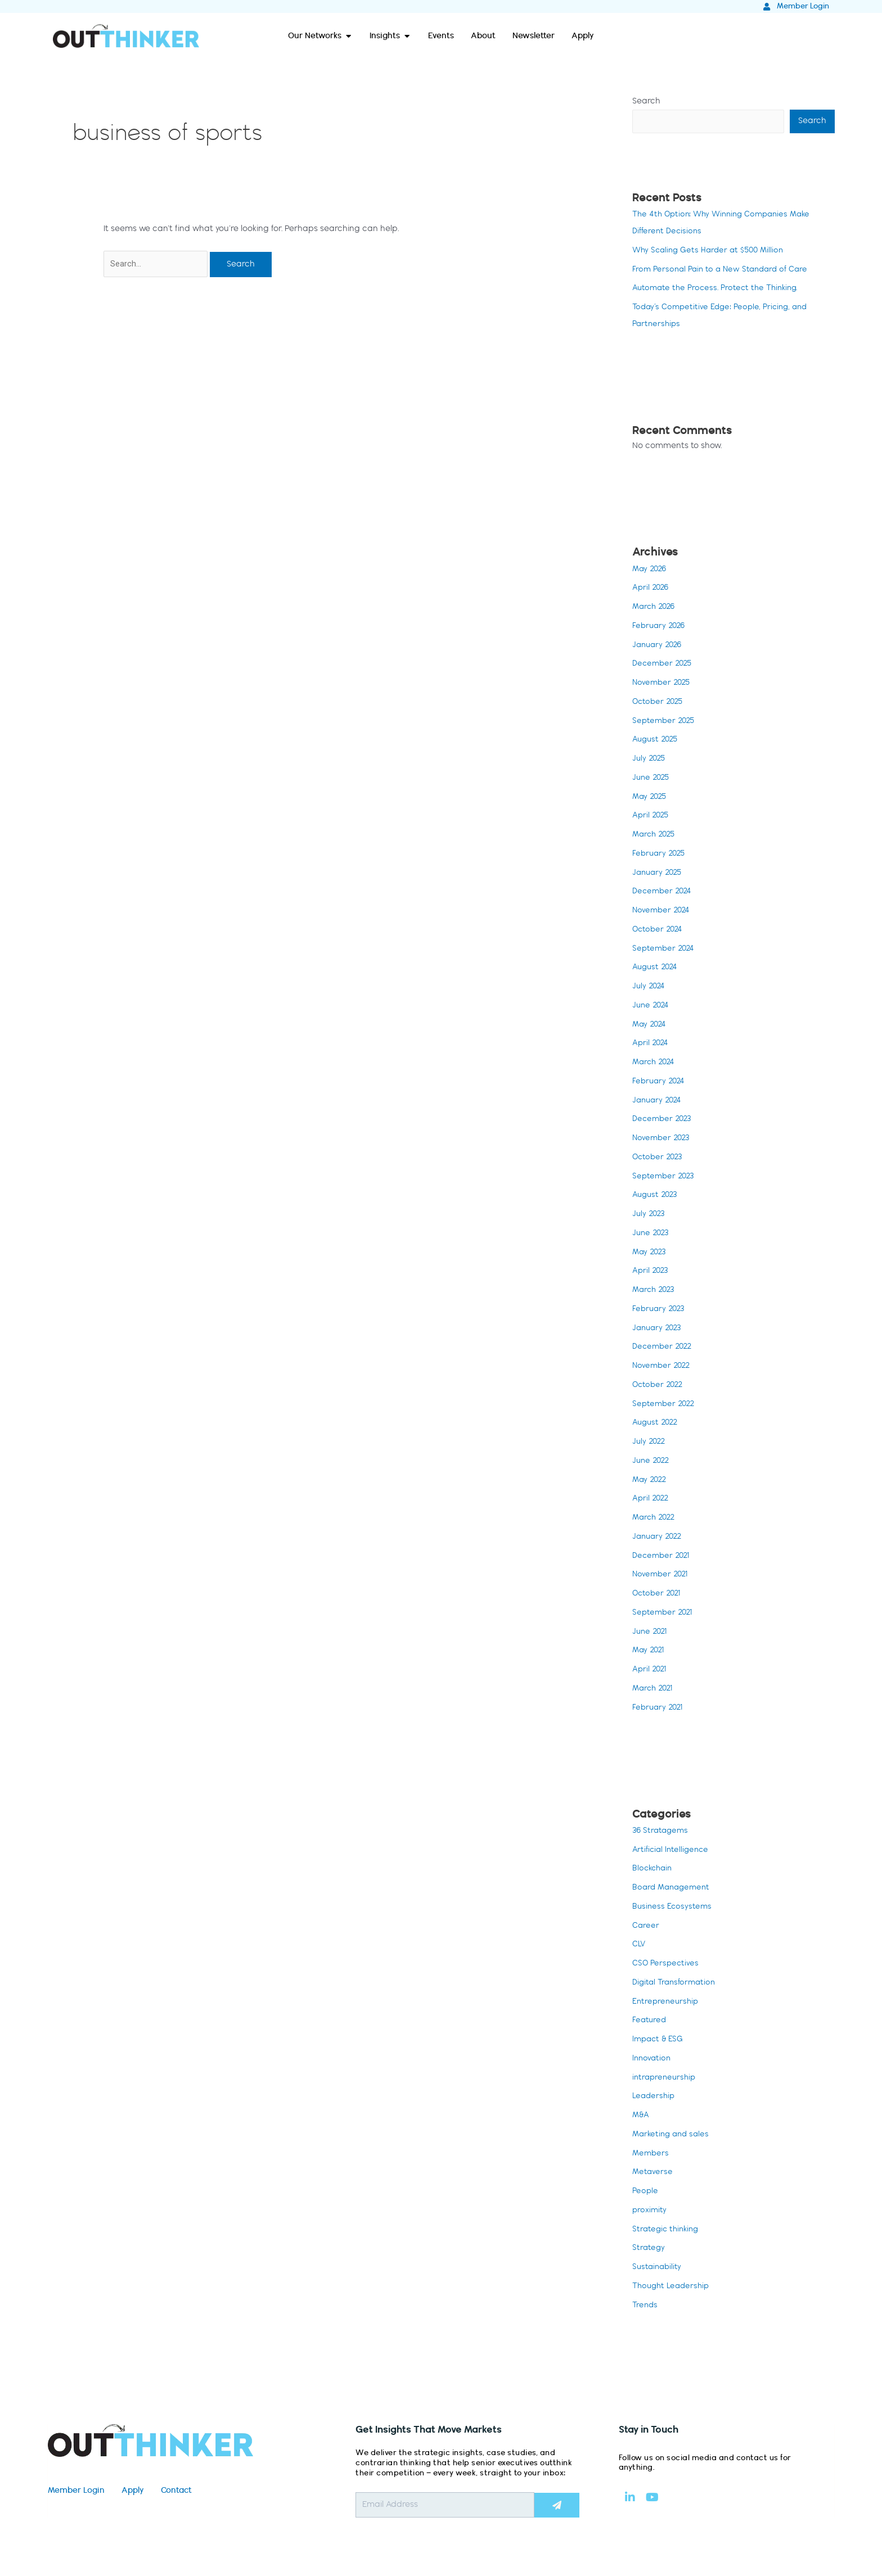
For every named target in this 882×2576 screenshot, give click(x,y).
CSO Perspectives (666, 1965)
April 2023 (651, 1272)
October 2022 (659, 1386)
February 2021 (659, 1709)
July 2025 (650, 760)
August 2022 (656, 1424)
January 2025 (659, 874)
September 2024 (665, 950)
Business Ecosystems (673, 1908)
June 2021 (651, 1633)
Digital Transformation (676, 1984)
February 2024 (659, 1082)
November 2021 (661, 1576)
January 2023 (658, 1329)
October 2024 (659, 931)
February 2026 (660, 627)
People (645, 2193)
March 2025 (655, 835)
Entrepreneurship (666, 2003)
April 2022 (651, 1500)
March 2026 (655, 608)
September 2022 (665, 1405)
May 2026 (650, 570)
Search (646, 101)
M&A (641, 2117)
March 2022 (655, 1519)
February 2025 (660, 855)
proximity (650, 2211)
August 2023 (656, 1196)
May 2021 (649, 1652)
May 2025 (650, 798)
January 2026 (659, 646)
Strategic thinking (667, 2230)
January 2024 (658, 1101)
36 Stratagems (661, 1832)
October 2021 (658, 1594)
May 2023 (650, 1253)
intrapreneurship (665, 2079)
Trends (645, 2306)
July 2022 (650, 1443)
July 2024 (649, 987)
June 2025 (652, 779)
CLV (639, 1946)
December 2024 (663, 893)
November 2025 (663, 684)
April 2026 (651, 589)
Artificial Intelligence (672, 1851)
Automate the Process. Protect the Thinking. (719, 290)
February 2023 (659, 1310)
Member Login (76, 2492)
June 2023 (652, 1234)
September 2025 (665, 722)
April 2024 (651, 1045)
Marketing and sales (673, 2135)
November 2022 (663, 1367)
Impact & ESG (659, 2041)
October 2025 (659, 703)
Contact (176, 2492)
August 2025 (656, 741)
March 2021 (654, 1689)
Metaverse (653, 2174)
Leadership (654, 2098)
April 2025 (651, 817)
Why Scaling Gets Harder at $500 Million (711, 251)
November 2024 (662, 911)
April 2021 (650, 1670)
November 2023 (662, 1139)
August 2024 (656, 969)
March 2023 (655, 1291)
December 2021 (663, 1557)
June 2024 (652, 1006)
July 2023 (649, 1215)
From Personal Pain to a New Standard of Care (724, 270)
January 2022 (659, 1538)
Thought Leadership (673, 2287)
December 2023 (663, 1121)
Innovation (652, 2059)
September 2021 (664, 1614)
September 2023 (665, 1177)
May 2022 (650, 1481)
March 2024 (655, 1063)
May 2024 (650, 1026)
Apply (133, 2492)
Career (646, 1927)
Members (651, 2154)
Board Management (673, 1889)
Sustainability (658, 2269)
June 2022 (652, 1462)
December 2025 (664, 665)
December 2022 (664, 1348)
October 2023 (659, 1158)
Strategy (649, 2249)
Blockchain (653, 1870)
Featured (649, 2022)
